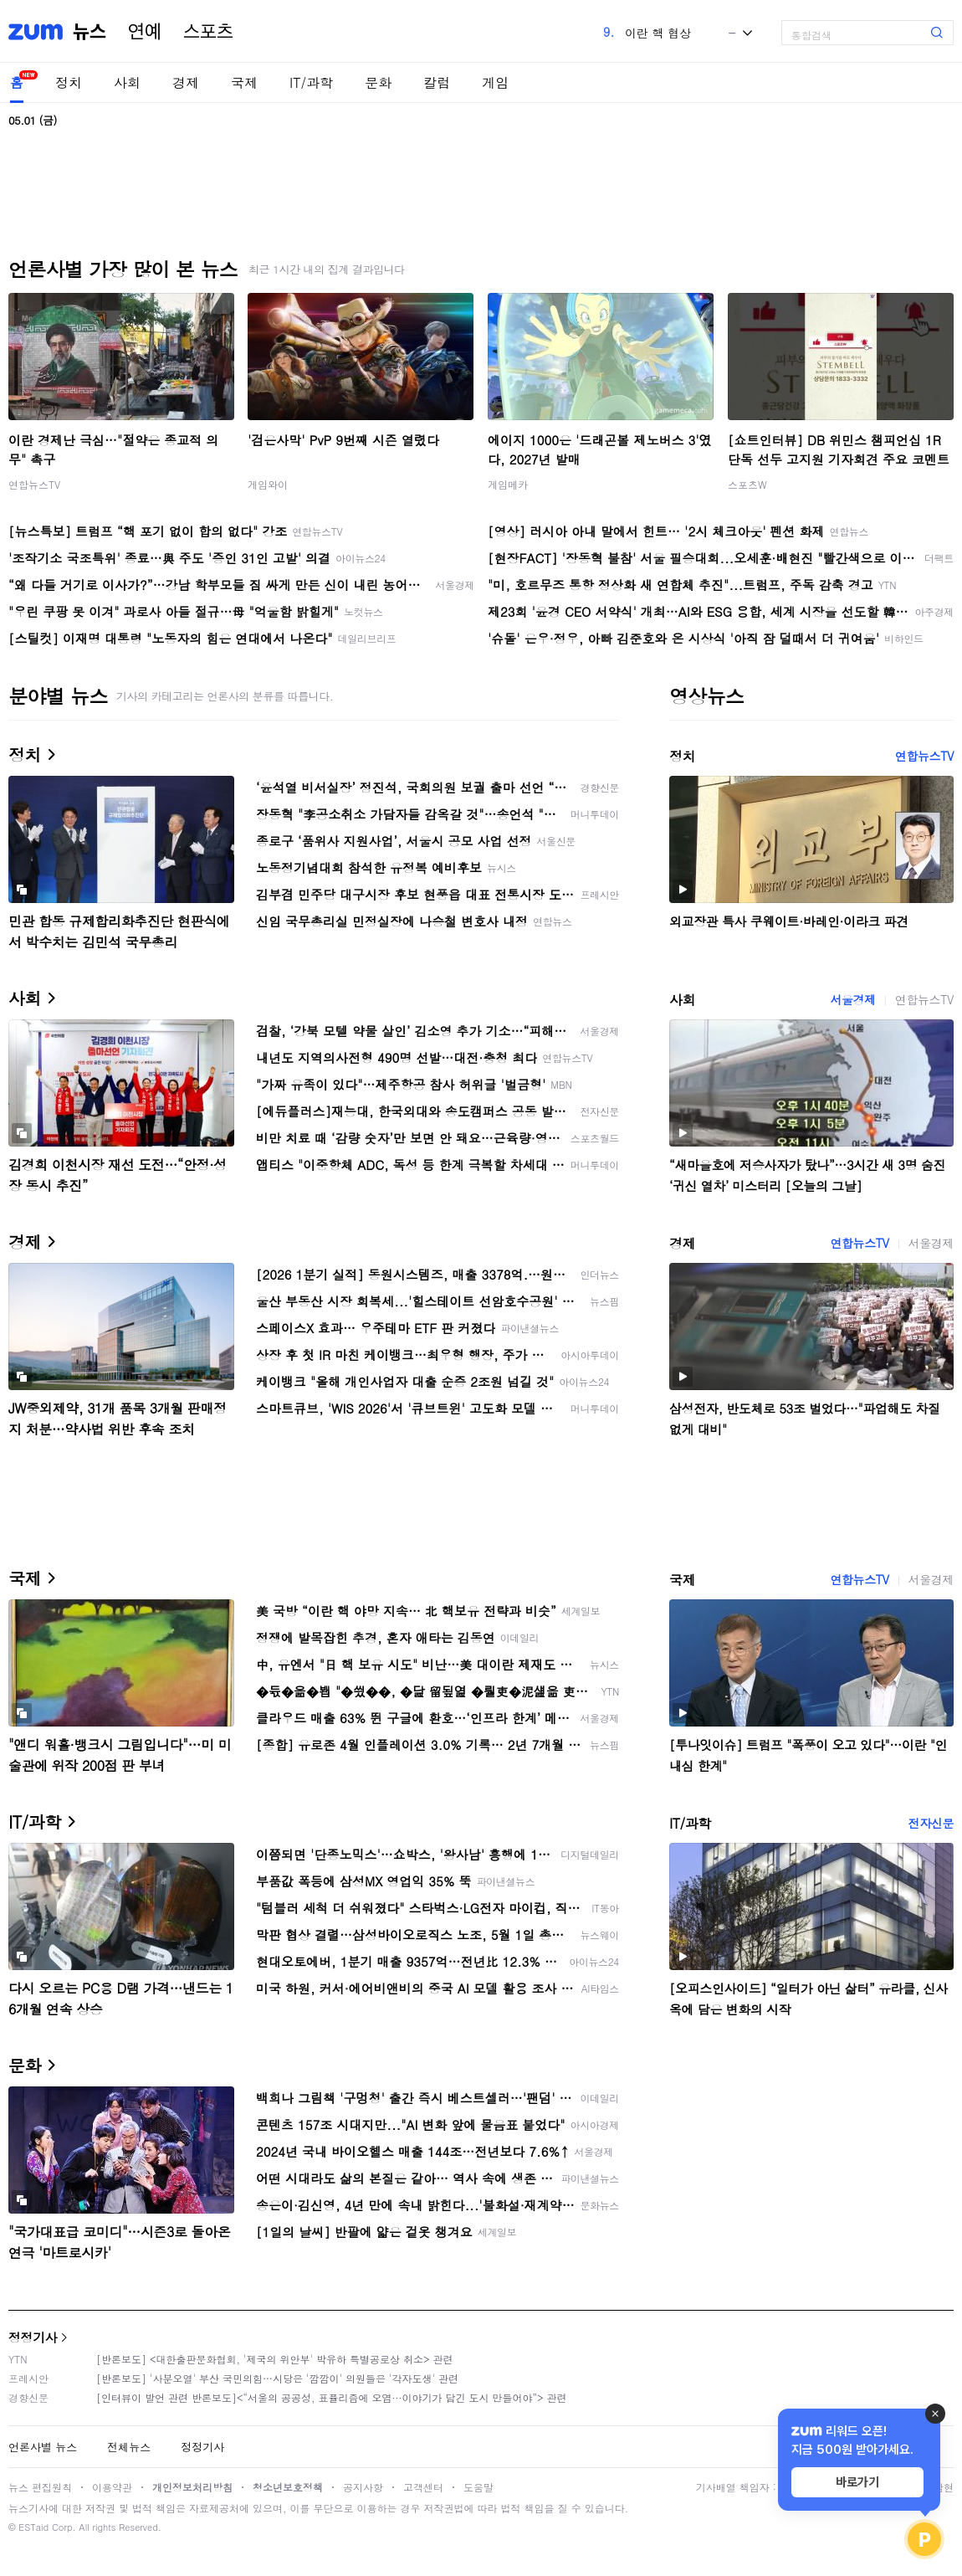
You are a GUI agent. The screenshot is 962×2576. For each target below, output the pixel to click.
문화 (378, 82)
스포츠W (747, 484)
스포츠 (208, 32)
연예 (144, 32)
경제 (185, 82)
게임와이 (268, 484)
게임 (495, 82)
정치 (68, 82)
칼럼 (436, 82)
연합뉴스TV (34, 484)
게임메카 (508, 484)
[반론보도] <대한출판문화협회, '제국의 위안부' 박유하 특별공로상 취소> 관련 (274, 2359)
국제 (244, 82)
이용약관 (112, 2487)
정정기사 (32, 2337)
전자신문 (931, 1822)
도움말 (478, 2487)
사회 (127, 82)
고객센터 (423, 2487)
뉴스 (89, 32)
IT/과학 (311, 82)
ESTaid (33, 2527)
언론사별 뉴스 (42, 2447)
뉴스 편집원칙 (40, 2487)
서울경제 (852, 999)
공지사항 (363, 2487)
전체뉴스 (129, 2447)
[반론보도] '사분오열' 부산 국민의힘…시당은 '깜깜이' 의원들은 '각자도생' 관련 (277, 2378)
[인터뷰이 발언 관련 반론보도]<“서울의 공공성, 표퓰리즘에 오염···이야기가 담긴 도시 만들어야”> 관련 (331, 2397)
